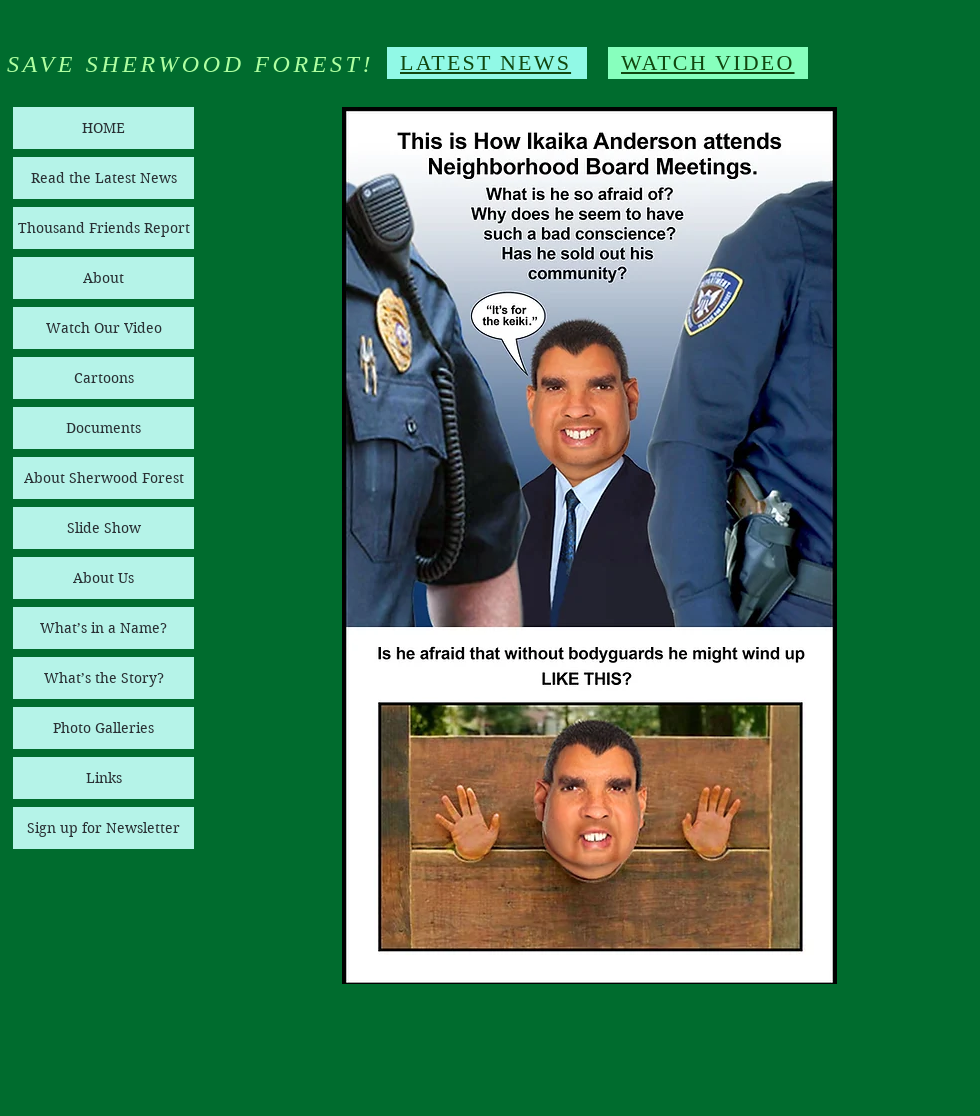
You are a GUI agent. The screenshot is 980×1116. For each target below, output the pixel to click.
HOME (103, 128)
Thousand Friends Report (104, 228)
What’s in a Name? (103, 628)
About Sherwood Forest (104, 478)
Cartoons (104, 378)
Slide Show (104, 528)
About (103, 278)
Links (104, 778)
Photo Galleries (103, 728)
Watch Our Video (104, 328)
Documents (103, 428)
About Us (103, 578)
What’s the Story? (104, 678)
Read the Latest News (104, 178)
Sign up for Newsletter (103, 828)
